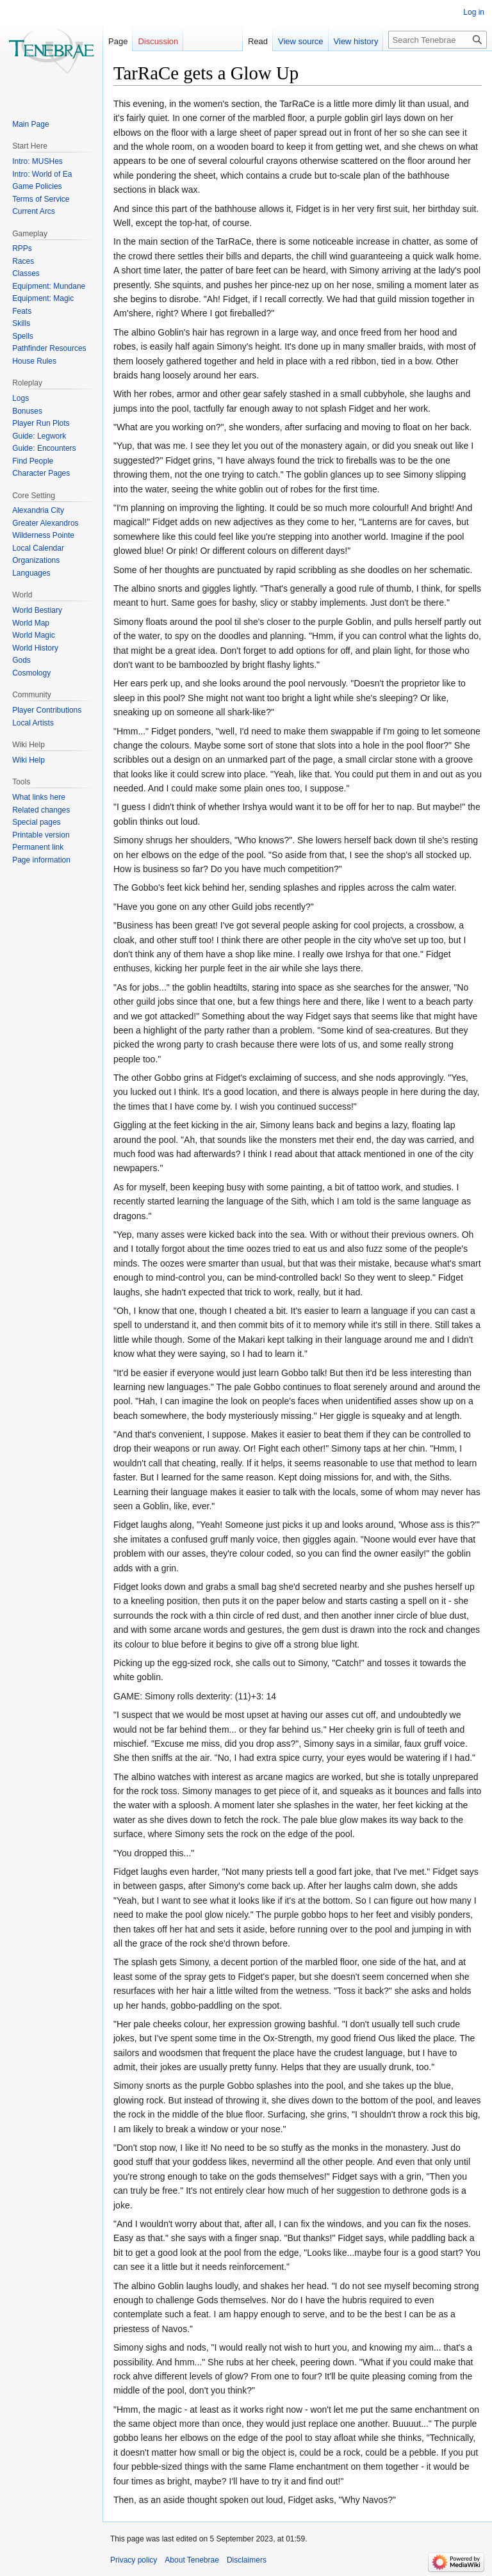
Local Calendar (38, 548)
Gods (21, 660)
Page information (41, 859)
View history (356, 41)
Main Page (30, 124)
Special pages (36, 822)
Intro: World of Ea (42, 174)
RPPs (22, 248)
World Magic (33, 635)
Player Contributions (46, 710)
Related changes (41, 810)
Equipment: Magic (43, 298)
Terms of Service (40, 199)
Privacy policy (133, 2560)
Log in (473, 12)
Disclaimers (246, 2560)
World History (35, 648)
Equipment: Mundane (48, 286)
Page (117, 41)
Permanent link (37, 847)
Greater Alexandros (45, 523)
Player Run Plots (40, 423)
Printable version (40, 834)
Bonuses (27, 411)
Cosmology (31, 672)
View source (301, 41)
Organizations (36, 560)
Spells (22, 336)
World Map (30, 623)
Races (23, 261)
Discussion (158, 41)
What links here (38, 797)
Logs (20, 398)
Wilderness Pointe (43, 535)
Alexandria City (38, 510)
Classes (26, 273)
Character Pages (41, 473)
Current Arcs (33, 211)
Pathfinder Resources (49, 348)
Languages (31, 573)
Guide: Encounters (44, 448)
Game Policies (37, 186)
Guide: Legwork (39, 436)
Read (258, 41)
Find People (32, 461)
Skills (21, 323)
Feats (21, 311)
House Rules (34, 361)
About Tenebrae (192, 2560)
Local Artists (33, 722)
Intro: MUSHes (37, 161)
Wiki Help (28, 760)
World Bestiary (37, 610)
